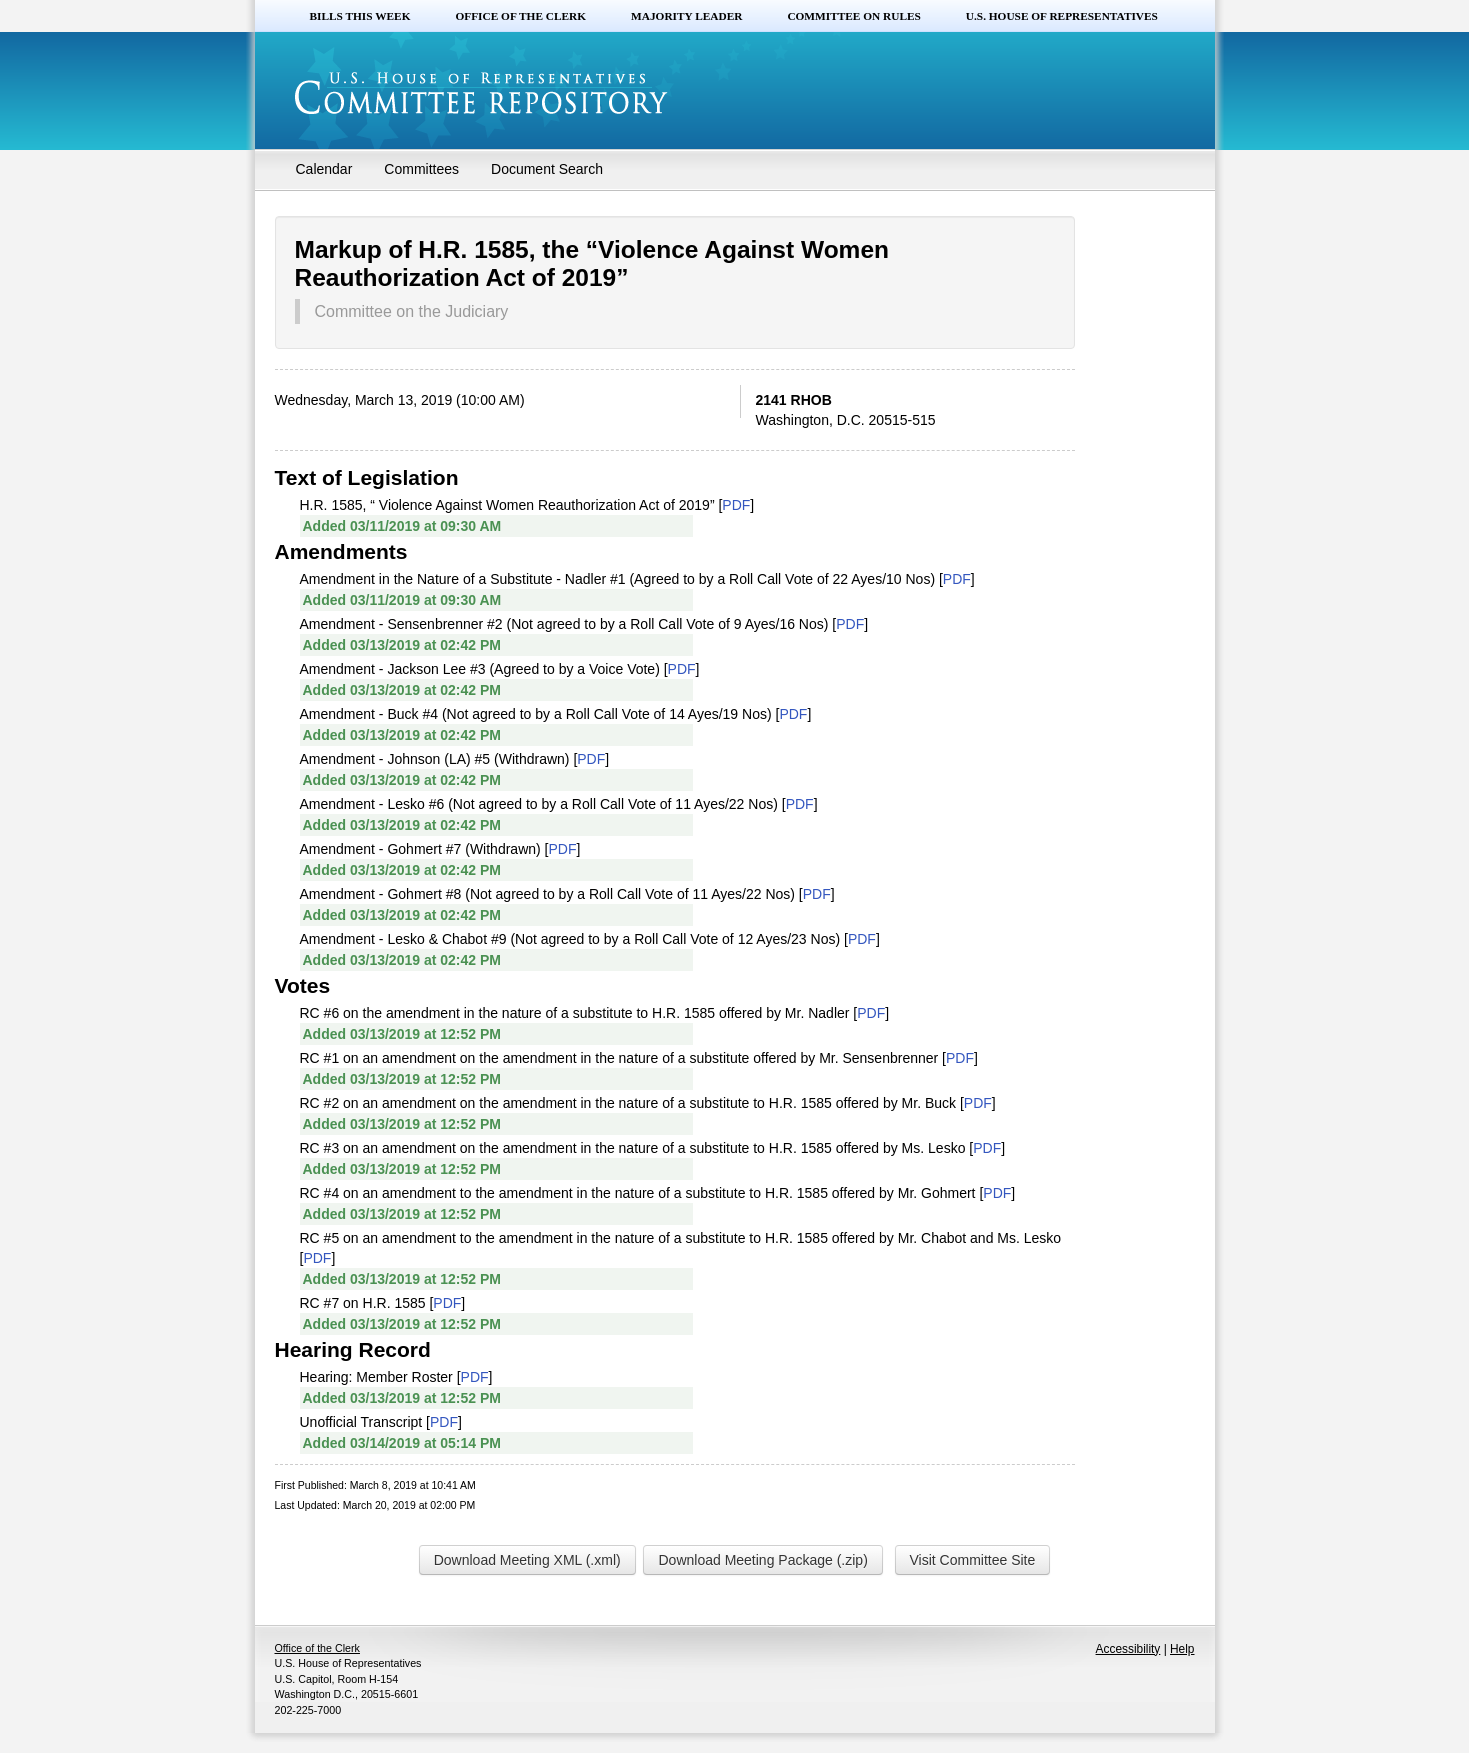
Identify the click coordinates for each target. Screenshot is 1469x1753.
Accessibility (1128, 1649)
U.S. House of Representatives (1062, 16)
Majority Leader (686, 16)
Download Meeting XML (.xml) (527, 1560)
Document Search (547, 169)
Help (1182, 1649)
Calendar (324, 169)
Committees (421, 169)
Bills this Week (360, 16)
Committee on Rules (853, 16)
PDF (736, 505)
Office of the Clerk (520, 16)
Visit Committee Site (973, 1560)
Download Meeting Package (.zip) (762, 1560)
